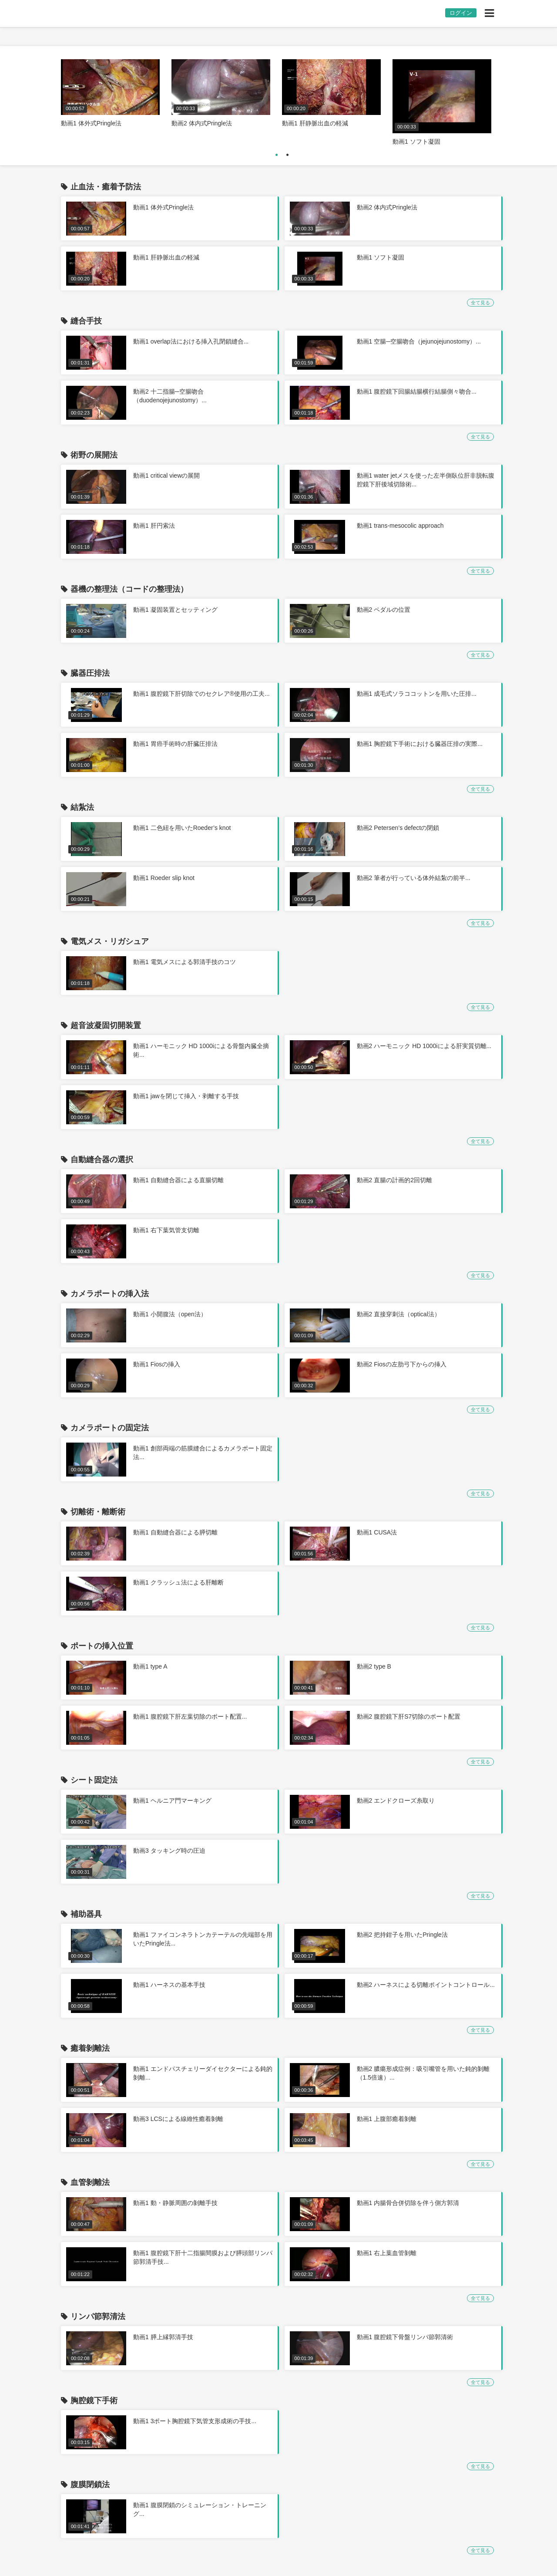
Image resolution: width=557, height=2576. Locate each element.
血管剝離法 (90, 2182)
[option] (110, 94)
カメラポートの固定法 (109, 1427)
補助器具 (86, 1914)
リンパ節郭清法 (97, 2316)
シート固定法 (93, 1780)
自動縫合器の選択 (101, 1159)
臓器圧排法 (90, 673)
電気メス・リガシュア (109, 941)
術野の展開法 (93, 455)
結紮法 (82, 807)
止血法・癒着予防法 (105, 186)
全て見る (480, 302)
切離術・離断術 (97, 1511)
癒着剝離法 (90, 2048)
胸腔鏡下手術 (93, 2400)
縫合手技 (86, 321)
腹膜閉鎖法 (90, 2484)
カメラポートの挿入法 (109, 1293)
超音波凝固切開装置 (105, 1025)
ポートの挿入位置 (101, 1646)
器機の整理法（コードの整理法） (129, 589)
